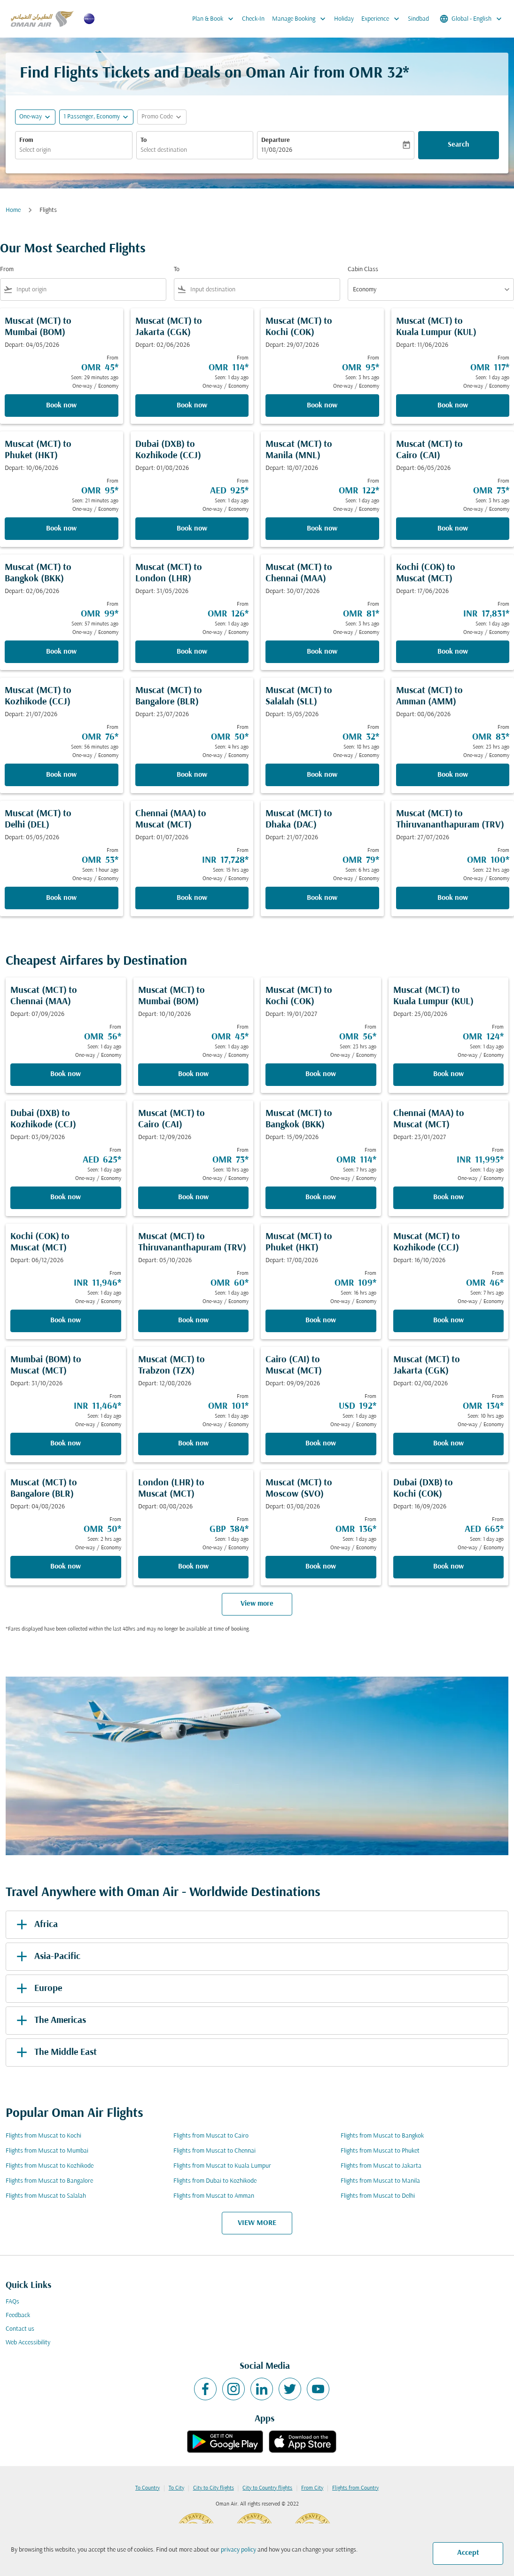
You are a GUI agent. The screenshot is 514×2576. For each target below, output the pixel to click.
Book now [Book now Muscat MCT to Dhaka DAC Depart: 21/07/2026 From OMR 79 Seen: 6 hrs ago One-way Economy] (322, 898)
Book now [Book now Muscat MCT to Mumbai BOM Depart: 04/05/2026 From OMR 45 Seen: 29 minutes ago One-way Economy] (61, 405)
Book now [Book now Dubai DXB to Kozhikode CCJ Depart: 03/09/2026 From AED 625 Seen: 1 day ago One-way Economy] (65, 1197)
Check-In (253, 19)
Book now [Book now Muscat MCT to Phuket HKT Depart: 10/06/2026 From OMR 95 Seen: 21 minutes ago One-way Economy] (61, 528)
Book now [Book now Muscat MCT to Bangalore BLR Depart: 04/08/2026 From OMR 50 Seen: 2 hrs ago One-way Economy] (65, 1566)
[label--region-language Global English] (471, 19)
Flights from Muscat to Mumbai (47, 2150)
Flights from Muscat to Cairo (211, 2135)
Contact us (20, 2329)
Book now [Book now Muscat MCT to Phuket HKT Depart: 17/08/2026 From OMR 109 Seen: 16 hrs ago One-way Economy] (320, 1320)
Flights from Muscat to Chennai (214, 2150)
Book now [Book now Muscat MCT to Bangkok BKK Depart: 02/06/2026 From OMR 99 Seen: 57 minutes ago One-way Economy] (61, 652)
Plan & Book (215, 19)
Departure (275, 140)
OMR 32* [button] (379, 73)
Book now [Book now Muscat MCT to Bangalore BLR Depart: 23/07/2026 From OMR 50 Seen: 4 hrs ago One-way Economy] (192, 775)
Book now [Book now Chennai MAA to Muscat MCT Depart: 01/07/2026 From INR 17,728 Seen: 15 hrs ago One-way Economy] (192, 898)
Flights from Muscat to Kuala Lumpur (222, 2166)
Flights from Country (355, 2488)
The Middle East (55, 2052)
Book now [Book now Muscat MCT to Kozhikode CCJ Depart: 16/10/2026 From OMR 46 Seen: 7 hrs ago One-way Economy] (448, 1320)
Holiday (344, 19)
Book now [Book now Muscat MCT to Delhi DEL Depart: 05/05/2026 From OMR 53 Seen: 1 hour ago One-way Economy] (61, 898)
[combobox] (73, 150)
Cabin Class (363, 269)
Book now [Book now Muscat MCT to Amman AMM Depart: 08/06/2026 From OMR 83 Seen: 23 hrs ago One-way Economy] (452, 775)
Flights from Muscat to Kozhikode (49, 2166)
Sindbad (418, 19)
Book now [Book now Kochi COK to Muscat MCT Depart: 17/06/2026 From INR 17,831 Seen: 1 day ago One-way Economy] (452, 652)
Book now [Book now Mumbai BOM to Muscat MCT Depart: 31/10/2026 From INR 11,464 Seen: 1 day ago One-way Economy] (65, 1443)
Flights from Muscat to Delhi (378, 2196)
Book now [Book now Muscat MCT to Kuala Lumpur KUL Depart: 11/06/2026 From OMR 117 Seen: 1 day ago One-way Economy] (452, 405)
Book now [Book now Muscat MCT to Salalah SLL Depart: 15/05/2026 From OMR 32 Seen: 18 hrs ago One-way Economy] (322, 775)
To (143, 140)
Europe (37, 1988)
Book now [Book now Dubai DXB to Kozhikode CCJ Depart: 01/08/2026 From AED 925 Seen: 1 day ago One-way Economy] (192, 528)
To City (176, 2488)
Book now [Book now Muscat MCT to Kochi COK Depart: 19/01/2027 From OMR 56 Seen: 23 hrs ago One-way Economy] (320, 1074)
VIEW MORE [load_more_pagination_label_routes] (257, 2223)
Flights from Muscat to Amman (213, 2196)
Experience (382, 19)
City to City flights (213, 2488)
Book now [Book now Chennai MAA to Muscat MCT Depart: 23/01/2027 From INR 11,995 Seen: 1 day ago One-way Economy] (448, 1197)
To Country (147, 2488)
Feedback (18, 2315)
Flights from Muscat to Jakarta (381, 2166)
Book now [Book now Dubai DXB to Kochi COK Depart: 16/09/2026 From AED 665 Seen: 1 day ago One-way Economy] (448, 1566)
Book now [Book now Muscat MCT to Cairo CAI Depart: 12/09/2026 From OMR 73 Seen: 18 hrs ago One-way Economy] (193, 1197)
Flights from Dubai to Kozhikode (215, 2181)
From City (312, 2488)
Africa (35, 1924)
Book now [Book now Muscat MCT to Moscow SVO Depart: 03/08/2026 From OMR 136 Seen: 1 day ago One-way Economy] (320, 1566)
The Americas (49, 2020)
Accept (468, 2553)
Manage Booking (301, 19)
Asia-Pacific (46, 1956)
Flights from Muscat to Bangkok (382, 2135)
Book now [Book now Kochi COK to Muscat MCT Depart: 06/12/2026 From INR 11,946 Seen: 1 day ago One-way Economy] (65, 1320)
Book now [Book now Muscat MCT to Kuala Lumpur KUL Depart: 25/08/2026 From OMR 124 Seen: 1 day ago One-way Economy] (448, 1074)
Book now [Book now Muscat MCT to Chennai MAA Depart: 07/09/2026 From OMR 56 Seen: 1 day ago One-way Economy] (65, 1074)
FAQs (12, 2301)
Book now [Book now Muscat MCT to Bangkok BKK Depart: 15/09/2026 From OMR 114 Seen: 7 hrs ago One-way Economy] (320, 1197)
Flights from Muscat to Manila (380, 2181)
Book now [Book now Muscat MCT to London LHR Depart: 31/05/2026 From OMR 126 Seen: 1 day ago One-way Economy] (192, 652)
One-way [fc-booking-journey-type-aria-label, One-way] (30, 116)
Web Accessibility (28, 2342)
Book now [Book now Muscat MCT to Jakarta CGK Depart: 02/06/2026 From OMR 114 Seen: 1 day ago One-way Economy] (192, 405)
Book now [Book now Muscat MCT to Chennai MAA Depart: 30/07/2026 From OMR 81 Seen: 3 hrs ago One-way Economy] (322, 652)
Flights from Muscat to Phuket (380, 2150)
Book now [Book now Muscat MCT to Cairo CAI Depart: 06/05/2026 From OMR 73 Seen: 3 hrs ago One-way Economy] (452, 528)
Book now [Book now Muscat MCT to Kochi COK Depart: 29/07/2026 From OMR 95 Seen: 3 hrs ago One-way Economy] (322, 405)
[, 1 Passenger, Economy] (91, 117)
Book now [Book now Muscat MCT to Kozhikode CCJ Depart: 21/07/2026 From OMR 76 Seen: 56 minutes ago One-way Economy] (61, 775)
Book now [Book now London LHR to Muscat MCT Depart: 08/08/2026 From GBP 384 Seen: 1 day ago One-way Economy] (193, 1566)
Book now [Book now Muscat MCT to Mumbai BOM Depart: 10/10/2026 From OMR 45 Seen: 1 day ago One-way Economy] (193, 1074)
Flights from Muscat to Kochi (43, 2135)
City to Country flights (267, 2488)
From (26, 140)
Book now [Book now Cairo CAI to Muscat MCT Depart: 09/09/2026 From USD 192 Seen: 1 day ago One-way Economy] (320, 1443)
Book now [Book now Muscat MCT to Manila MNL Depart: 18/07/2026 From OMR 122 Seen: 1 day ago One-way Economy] (322, 528)
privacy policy (238, 2549)
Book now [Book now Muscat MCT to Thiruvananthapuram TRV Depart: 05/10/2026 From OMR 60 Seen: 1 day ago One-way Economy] (193, 1320)
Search (458, 144)
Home (13, 210)
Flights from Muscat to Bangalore (49, 2181)
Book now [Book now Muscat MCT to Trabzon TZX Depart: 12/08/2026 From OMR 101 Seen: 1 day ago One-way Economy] (193, 1443)
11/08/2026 (276, 150)
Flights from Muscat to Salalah (46, 2196)
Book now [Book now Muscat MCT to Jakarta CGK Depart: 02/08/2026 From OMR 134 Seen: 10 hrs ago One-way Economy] (448, 1443)
